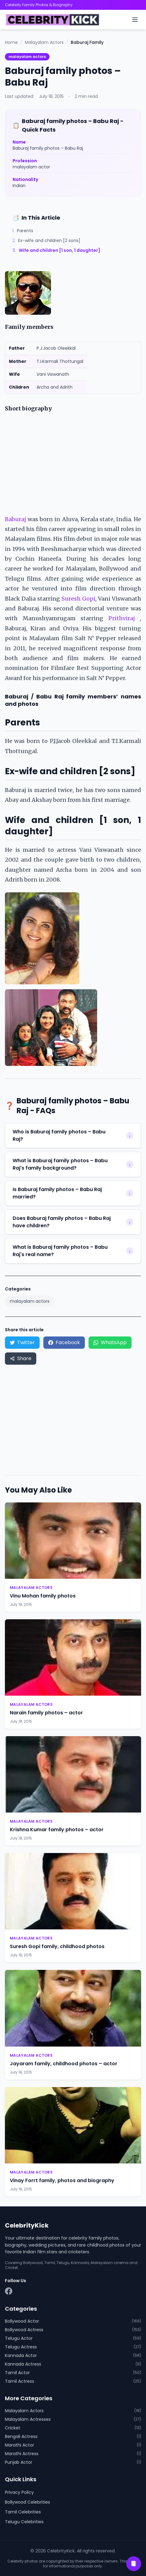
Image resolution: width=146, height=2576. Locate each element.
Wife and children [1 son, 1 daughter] (56, 250)
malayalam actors (27, 56)
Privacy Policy (19, 2492)
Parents (22, 231)
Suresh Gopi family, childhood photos (57, 1946)
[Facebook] (8, 2291)
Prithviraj (122, 618)
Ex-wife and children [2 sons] (46, 240)
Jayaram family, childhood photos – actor (63, 2063)
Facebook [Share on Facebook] (64, 1342)
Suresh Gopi (78, 598)
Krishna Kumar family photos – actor (57, 1829)
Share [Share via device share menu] (20, 1358)
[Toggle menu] (135, 19)
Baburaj (15, 519)
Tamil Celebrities (23, 2512)
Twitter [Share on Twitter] (22, 1342)
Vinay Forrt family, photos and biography (62, 2180)
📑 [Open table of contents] (134, 2563)
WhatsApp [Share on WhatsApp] (110, 1342)
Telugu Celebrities (24, 2522)
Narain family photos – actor (46, 1712)
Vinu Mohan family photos (43, 1595)
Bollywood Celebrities (27, 2502)
